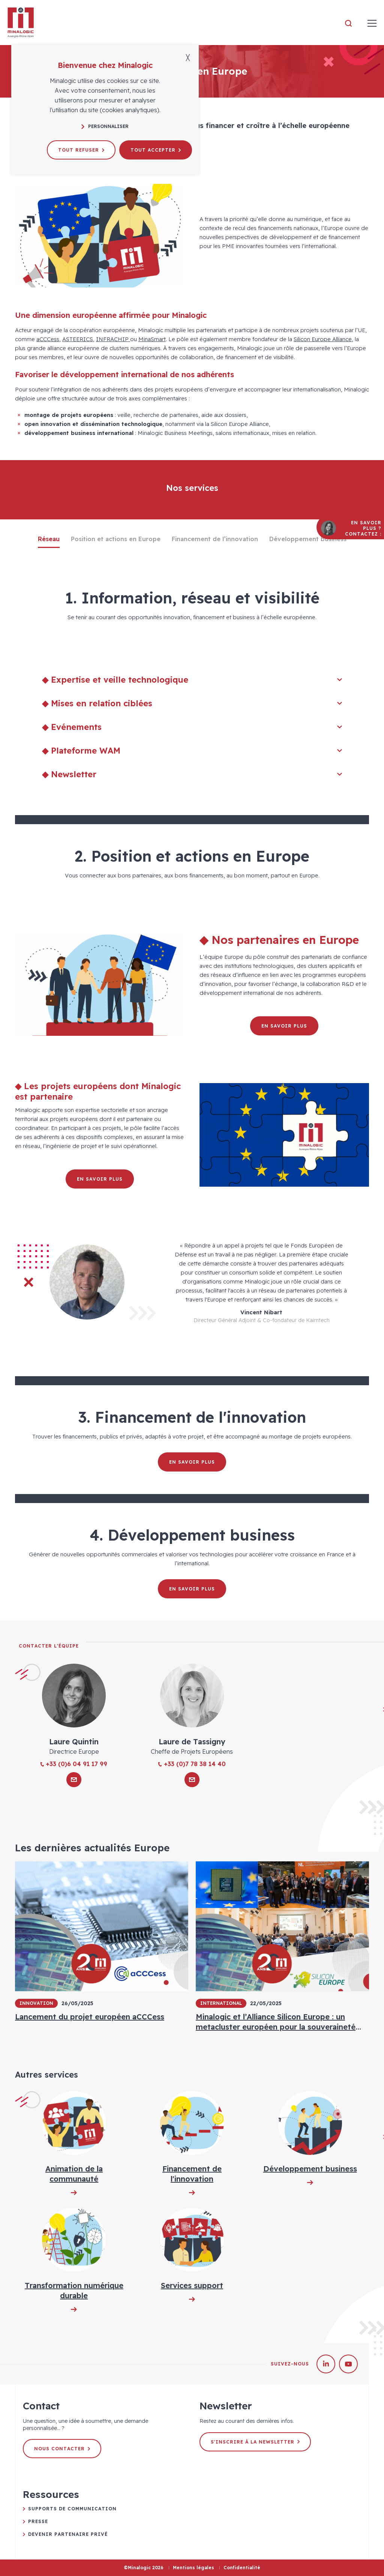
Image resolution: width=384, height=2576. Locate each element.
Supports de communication (72, 2508)
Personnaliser (105, 126)
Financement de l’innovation (215, 539)
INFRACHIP (113, 339)
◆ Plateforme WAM (192, 750)
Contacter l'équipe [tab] (49, 1646)
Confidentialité (242, 2567)
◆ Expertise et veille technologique (192, 679)
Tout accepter (155, 150)
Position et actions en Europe (115, 539)
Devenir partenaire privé (68, 2534)
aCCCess (47, 339)
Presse (38, 2521)
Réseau (49, 539)
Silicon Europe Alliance (323, 339)
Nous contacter (62, 2448)
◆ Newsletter (192, 774)
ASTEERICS (77, 339)
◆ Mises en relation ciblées (192, 703)
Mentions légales (193, 2567)
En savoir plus (284, 1026)
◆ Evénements (192, 727)
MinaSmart (152, 339)
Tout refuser (81, 150)
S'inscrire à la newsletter (255, 2442)
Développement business (307, 539)
